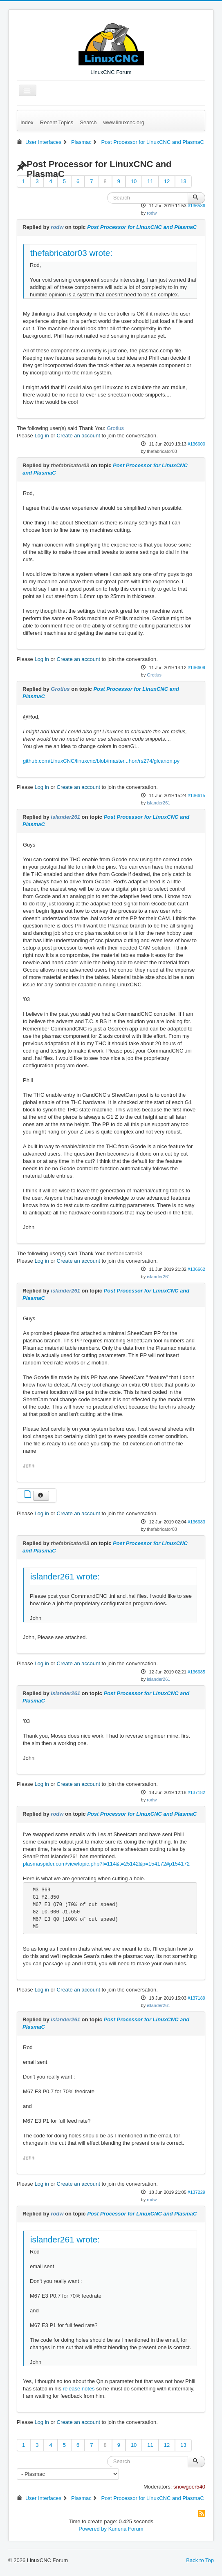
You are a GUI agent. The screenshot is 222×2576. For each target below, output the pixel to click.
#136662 (196, 1269)
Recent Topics (56, 122)
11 (150, 181)
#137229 (196, 2192)
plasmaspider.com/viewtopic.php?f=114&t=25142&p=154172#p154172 (106, 1864)
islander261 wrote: (65, 1576)
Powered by (92, 2529)
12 (167, 181)
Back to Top (200, 2560)
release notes (79, 2389)
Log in (41, 435)
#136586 (196, 205)
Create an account (78, 435)
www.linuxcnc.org (123, 122)
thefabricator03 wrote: (71, 253)
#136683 (196, 1521)
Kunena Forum (126, 2529)
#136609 (196, 667)
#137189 (196, 1998)
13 (183, 181)
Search (88, 122)
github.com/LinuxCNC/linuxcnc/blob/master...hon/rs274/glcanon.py (101, 761)
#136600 (196, 443)
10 (134, 181)
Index (27, 122)
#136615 (196, 795)
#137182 (196, 1792)
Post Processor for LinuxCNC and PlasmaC (142, 227)
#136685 (196, 1671)
